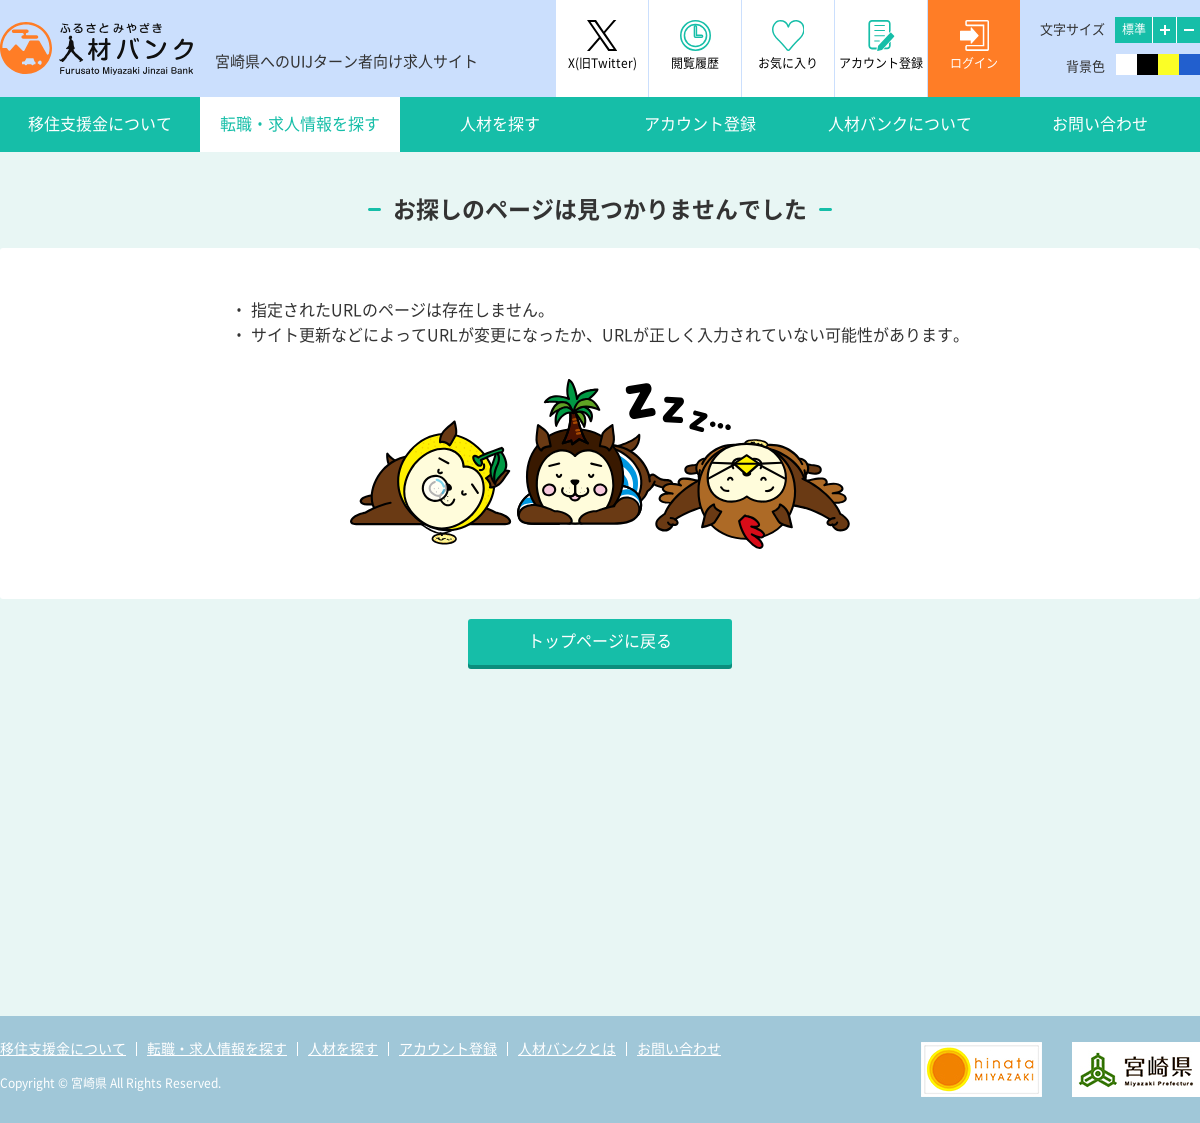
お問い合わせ (1100, 124)
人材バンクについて (900, 124)
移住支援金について (100, 124)
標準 (1134, 29)
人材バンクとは (567, 1049)
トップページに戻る (600, 641)
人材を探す (500, 124)
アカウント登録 (700, 124)
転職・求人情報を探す (300, 124)
